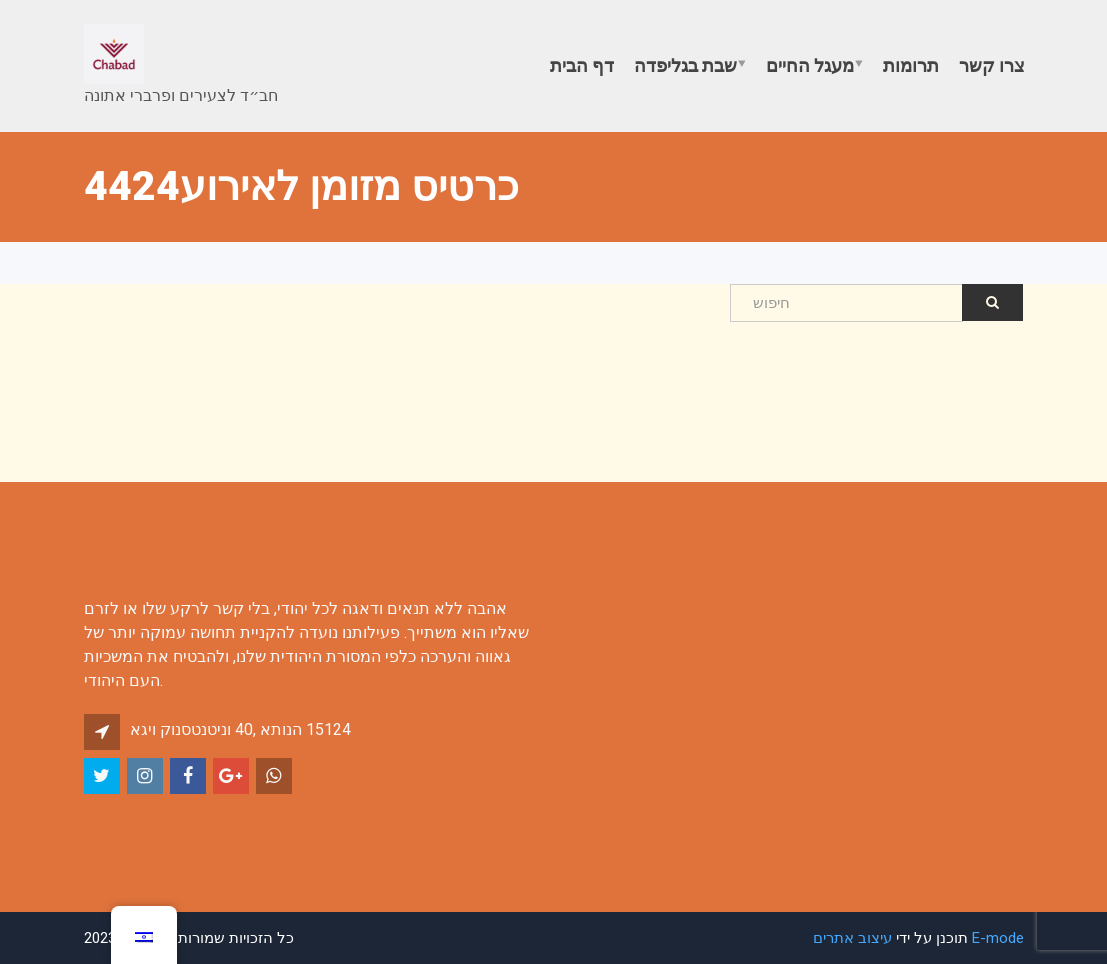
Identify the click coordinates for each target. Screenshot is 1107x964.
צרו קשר (992, 65)
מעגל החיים (810, 65)
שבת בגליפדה (685, 65)
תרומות (911, 65)
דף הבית (582, 65)
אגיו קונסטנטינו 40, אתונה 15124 (240, 729)
